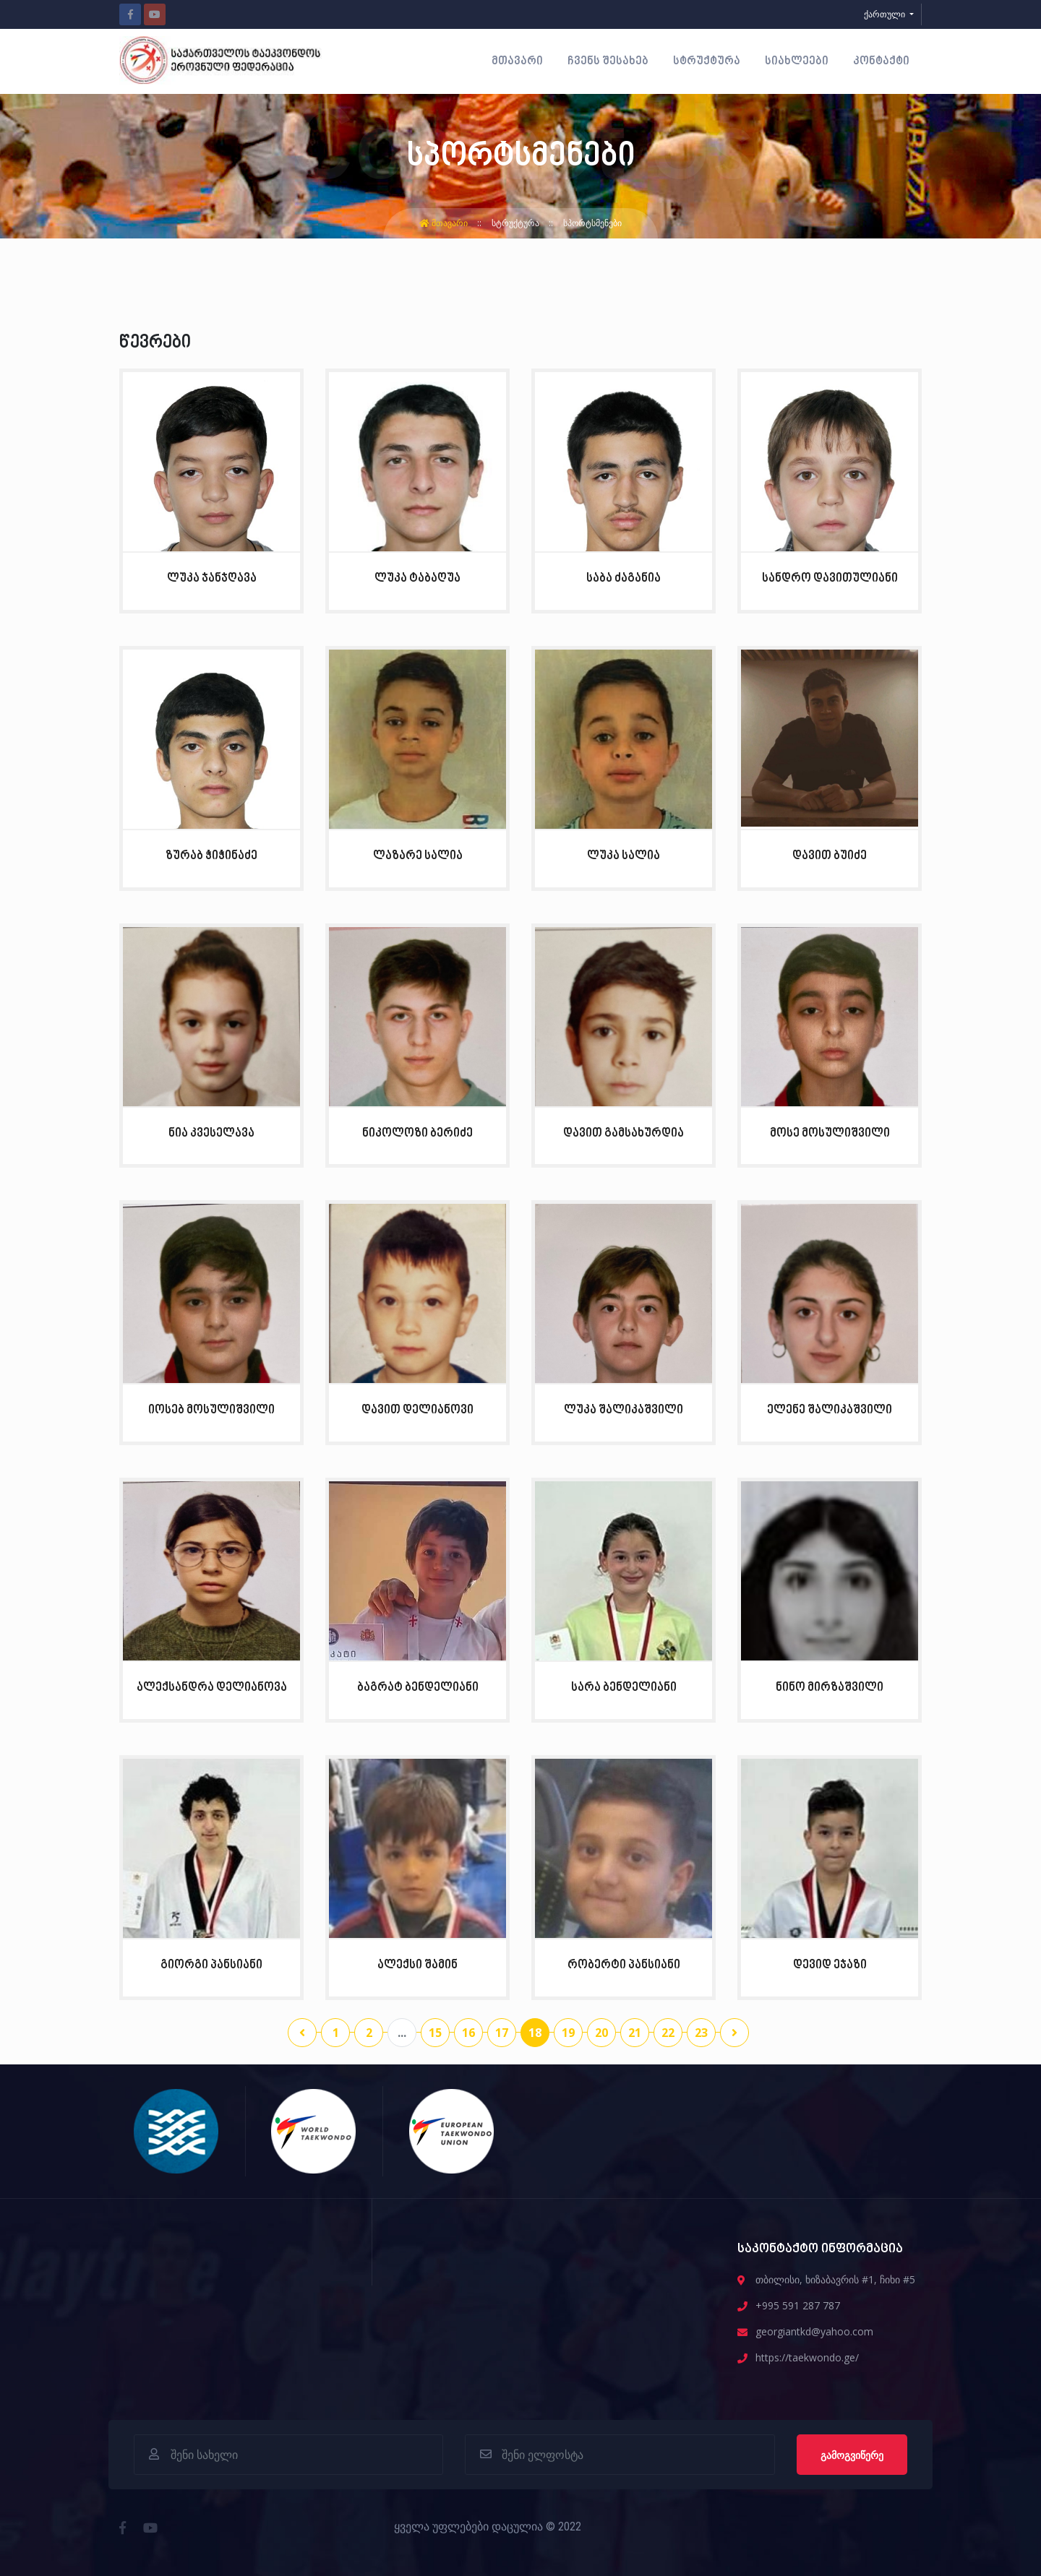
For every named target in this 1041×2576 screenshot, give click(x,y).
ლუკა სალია (623, 856)
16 (468, 2033)
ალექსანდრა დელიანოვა (212, 1687)
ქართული (885, 14)
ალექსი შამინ (417, 1965)
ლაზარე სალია (418, 856)
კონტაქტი (881, 61)
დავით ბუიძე (829, 856)
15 (435, 2033)
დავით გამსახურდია (623, 1133)
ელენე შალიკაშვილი (829, 1410)
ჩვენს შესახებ (607, 61)
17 (501, 2033)
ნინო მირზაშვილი (829, 1687)
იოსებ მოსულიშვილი (211, 1410)
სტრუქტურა (706, 61)
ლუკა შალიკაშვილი (623, 1410)
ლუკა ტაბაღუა (417, 578)
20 (601, 2033)
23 (701, 2033)
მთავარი (517, 61)
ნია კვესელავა (211, 1133)
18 (534, 2033)
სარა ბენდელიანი (624, 1687)
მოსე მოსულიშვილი (830, 1133)
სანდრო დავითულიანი (830, 578)
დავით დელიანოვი (417, 1410)
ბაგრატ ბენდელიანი (418, 1687)
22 (667, 2033)
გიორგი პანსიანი (211, 1965)
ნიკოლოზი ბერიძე (417, 1133)
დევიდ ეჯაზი (830, 1965)
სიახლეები (796, 61)
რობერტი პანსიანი (623, 1965)
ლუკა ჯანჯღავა (212, 578)
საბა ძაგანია (623, 578)
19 (568, 2033)
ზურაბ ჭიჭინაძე (211, 856)
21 (634, 2033)
